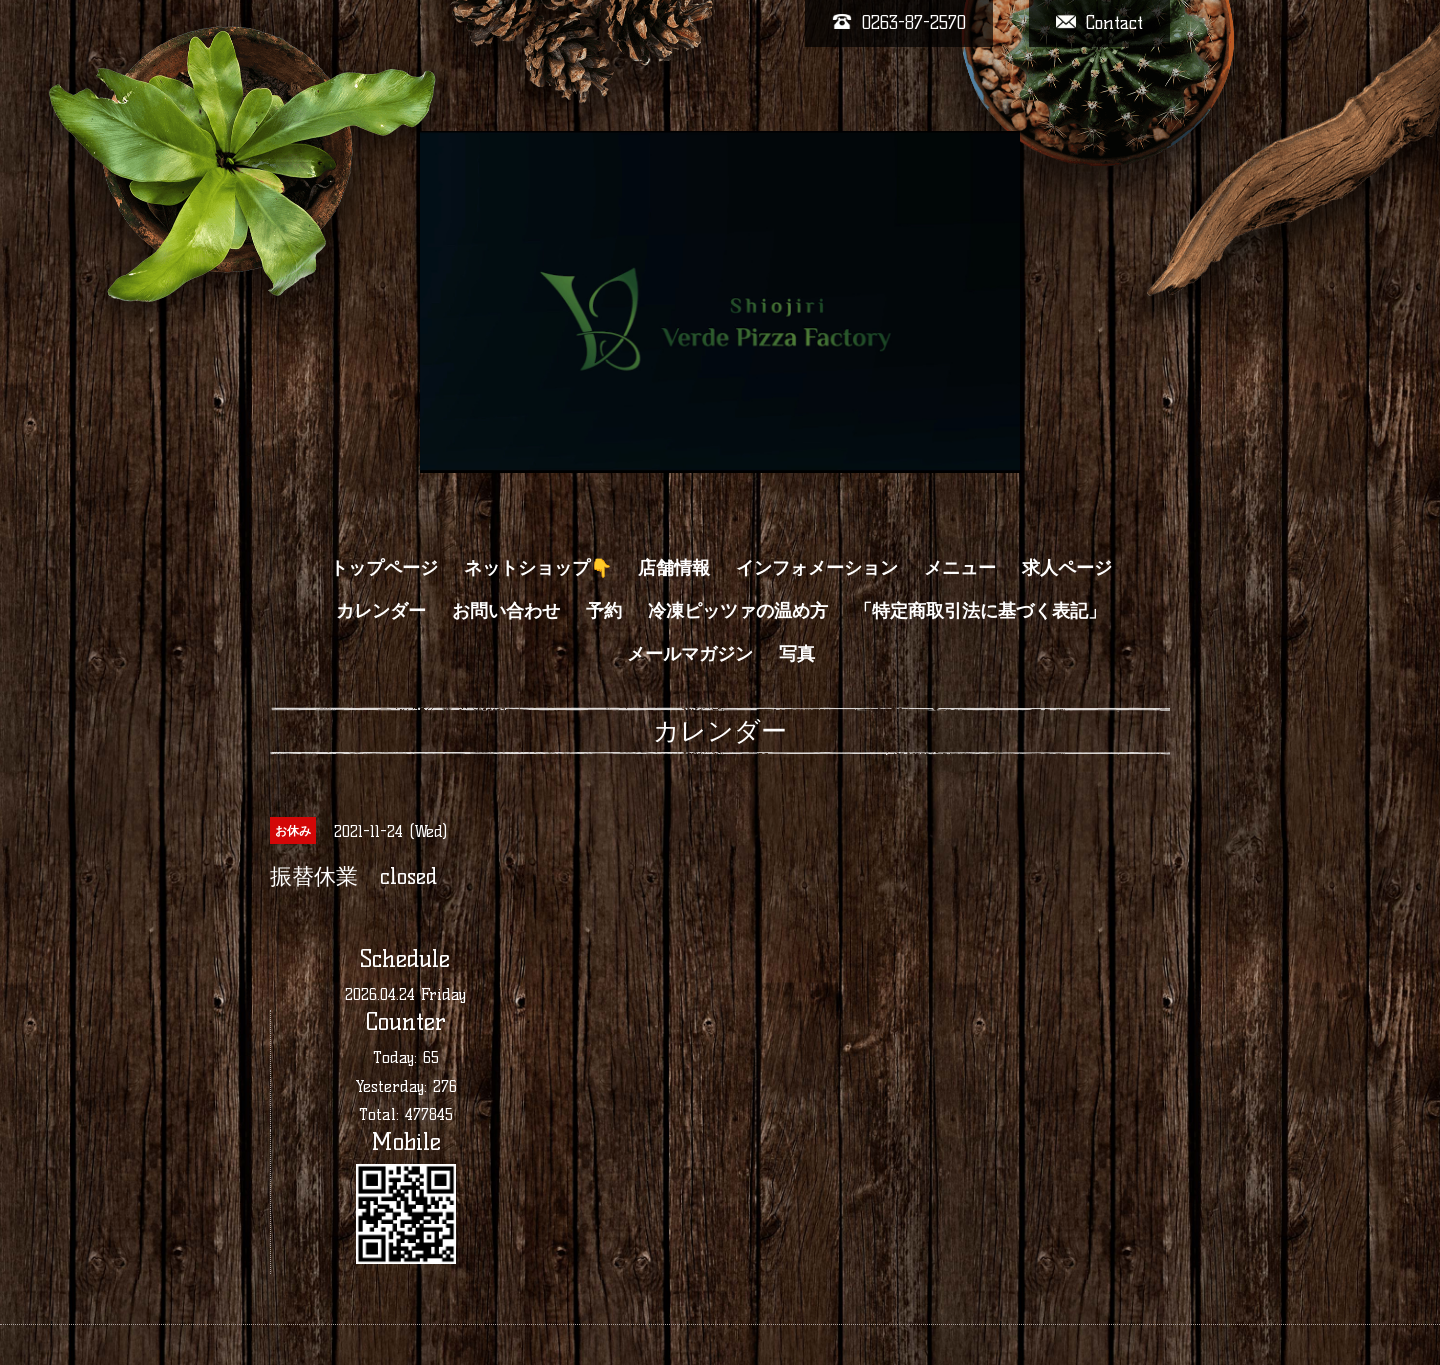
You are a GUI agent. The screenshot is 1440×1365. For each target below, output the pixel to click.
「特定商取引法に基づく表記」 (980, 611)
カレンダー (381, 611)
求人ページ (1067, 568)
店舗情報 (674, 568)
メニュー (960, 568)
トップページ (384, 568)
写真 (797, 654)
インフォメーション (817, 568)
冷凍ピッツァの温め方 (738, 611)
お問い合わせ (506, 611)
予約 (604, 611)
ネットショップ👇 (538, 568)
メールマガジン (690, 654)
